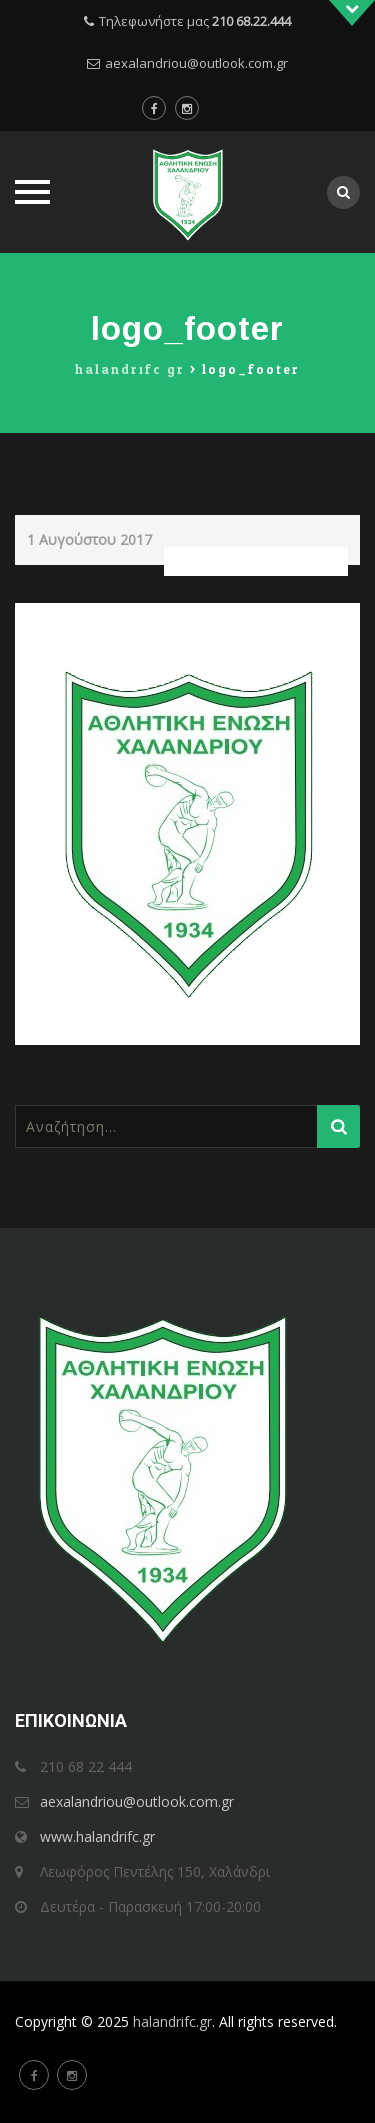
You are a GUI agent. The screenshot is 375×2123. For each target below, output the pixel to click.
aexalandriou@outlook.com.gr (196, 63)
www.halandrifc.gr (97, 1836)
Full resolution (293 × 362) (256, 561)
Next (326, 616)
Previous (61, 616)
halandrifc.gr (172, 2021)
